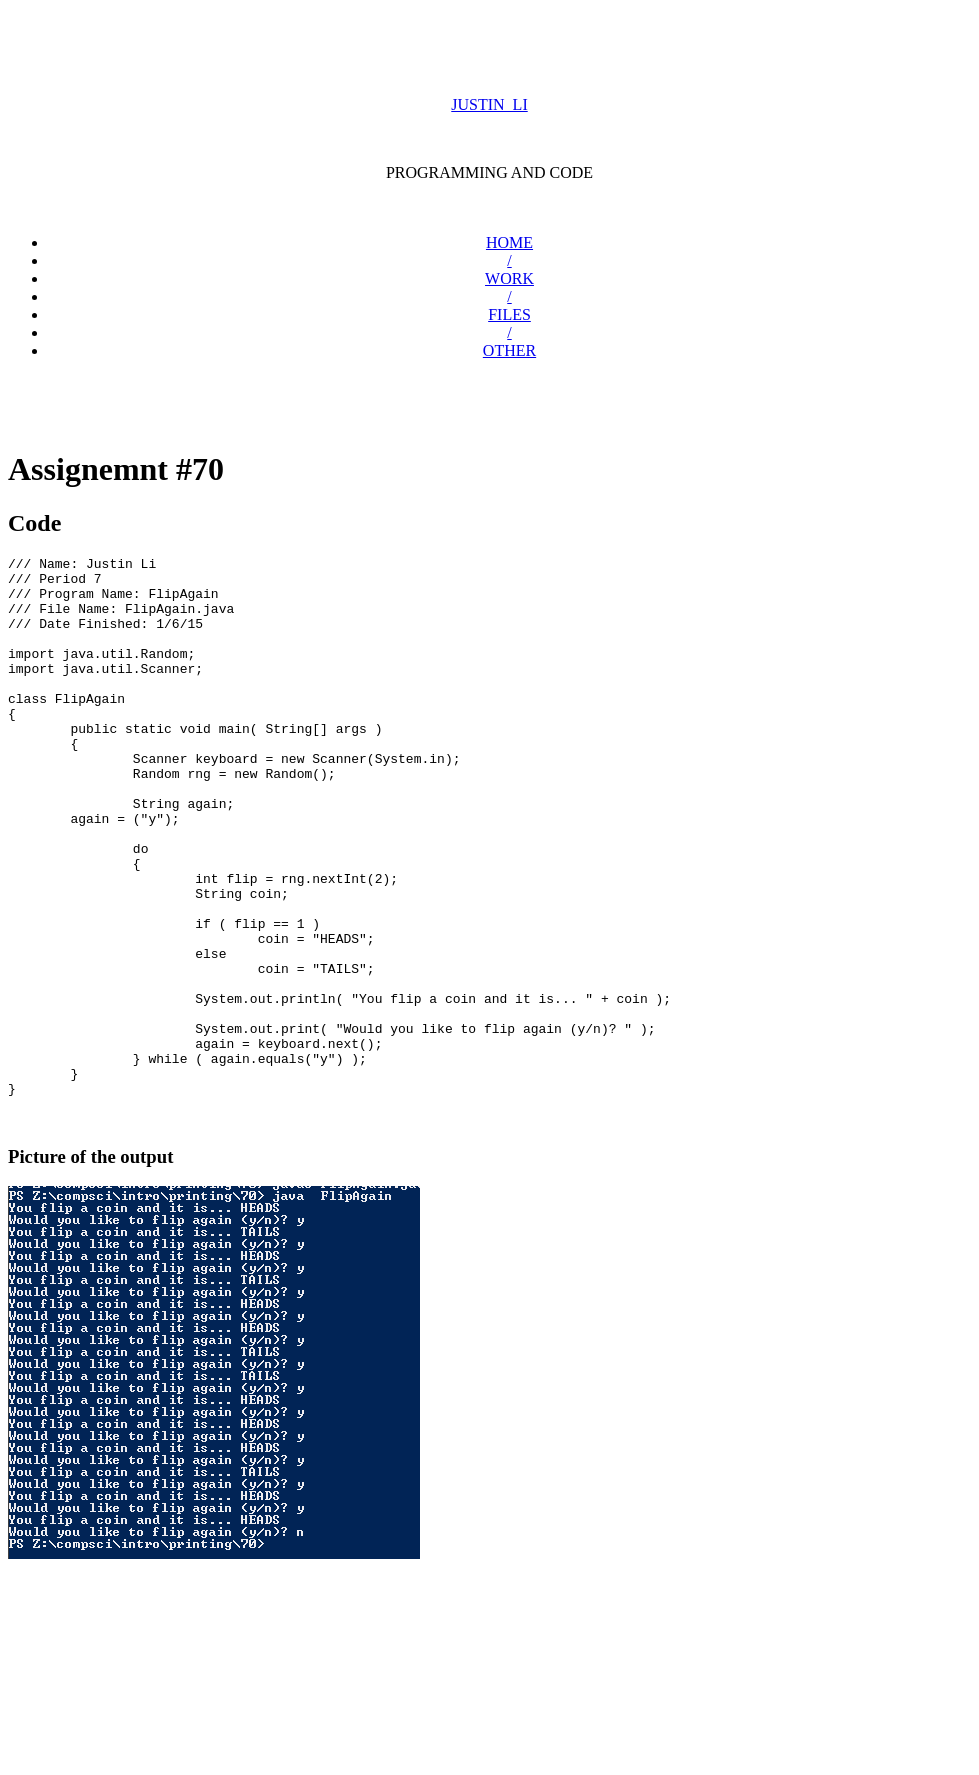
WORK (509, 278)
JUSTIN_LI (489, 104)
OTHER (509, 350)
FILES (509, 314)
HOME (509, 242)
